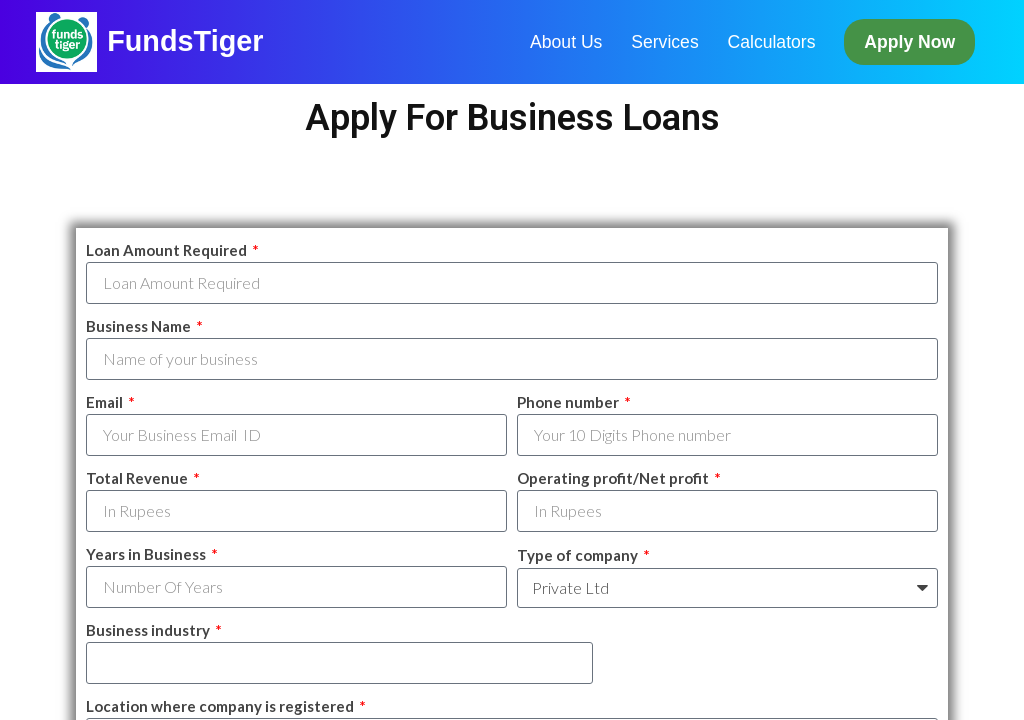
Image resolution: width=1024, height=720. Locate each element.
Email (106, 402)
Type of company (579, 555)
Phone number (569, 402)
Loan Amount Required (168, 250)
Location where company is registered (221, 706)
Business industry (149, 630)
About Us (566, 42)
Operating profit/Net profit (614, 478)
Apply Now (909, 42)
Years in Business (147, 554)
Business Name (140, 326)
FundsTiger (185, 41)
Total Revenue (138, 478)
